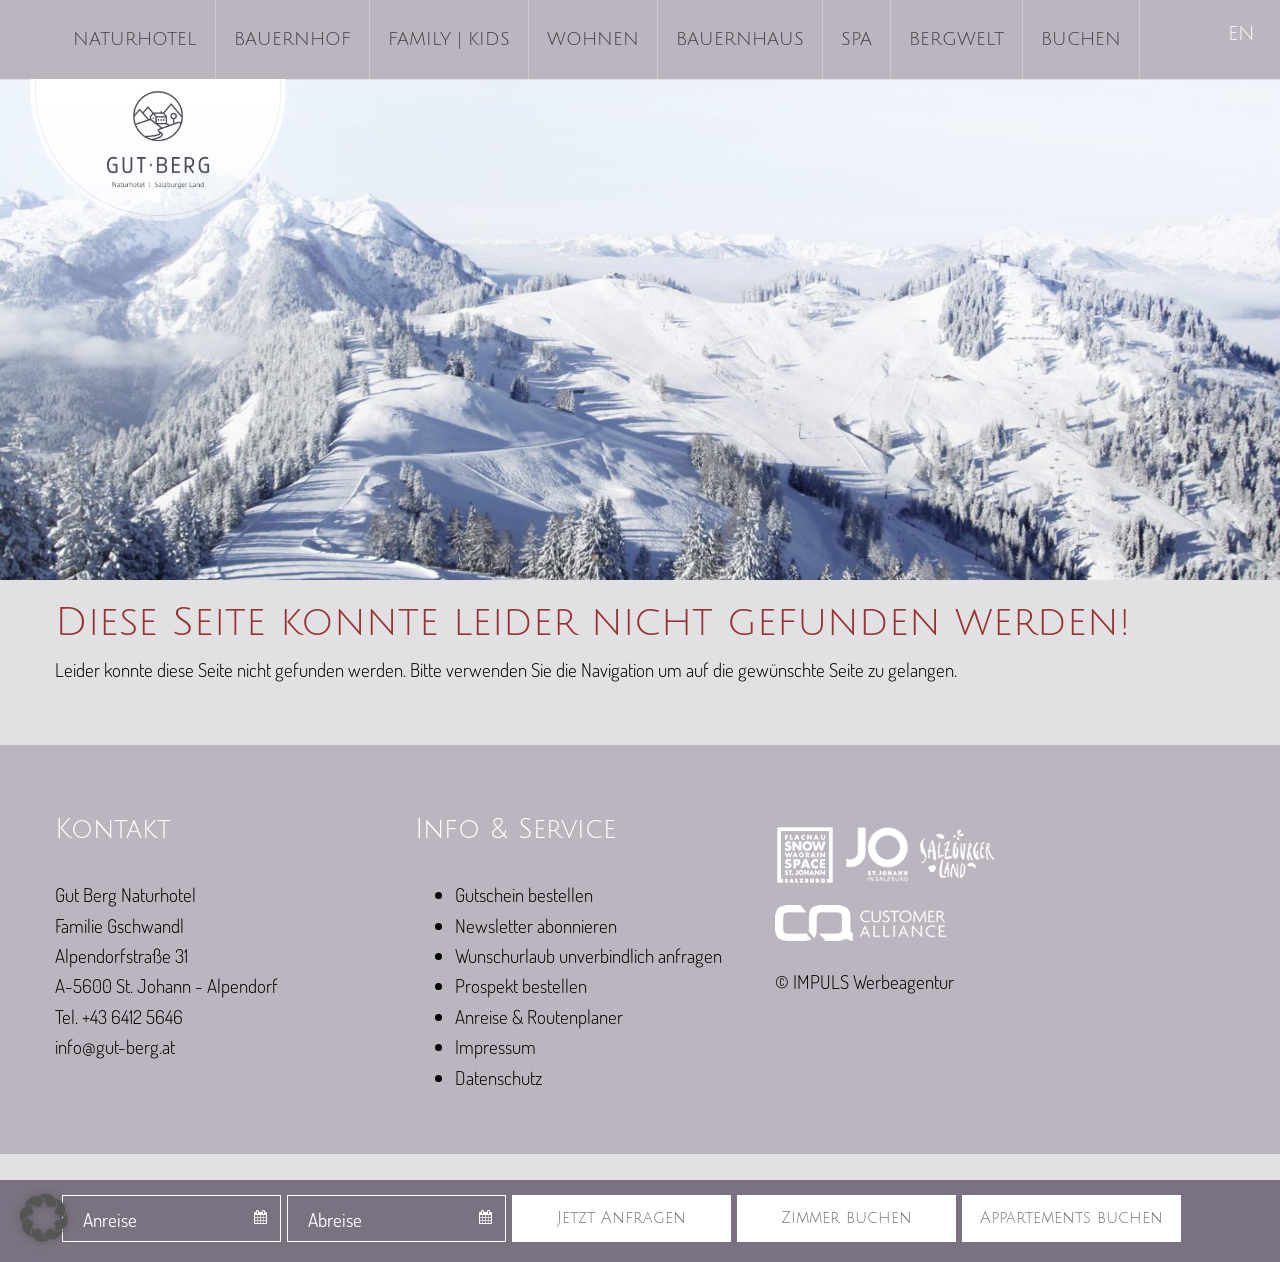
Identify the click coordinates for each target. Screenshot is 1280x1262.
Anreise (110, 1219)
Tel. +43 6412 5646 (119, 1016)
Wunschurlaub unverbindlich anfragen (588, 955)
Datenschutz (498, 1077)
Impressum (495, 1046)
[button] (44, 1218)
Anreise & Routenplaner (539, 1016)
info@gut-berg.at (115, 1046)
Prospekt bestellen (521, 985)
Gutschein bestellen (524, 894)
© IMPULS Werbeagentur (864, 981)
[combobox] (171, 1218)
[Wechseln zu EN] (1243, 35)
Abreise (335, 1219)
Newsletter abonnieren (536, 925)
